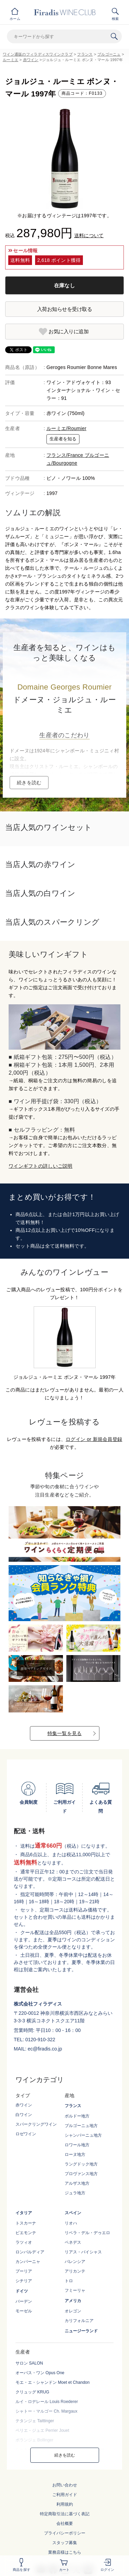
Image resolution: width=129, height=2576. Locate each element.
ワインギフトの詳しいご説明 (41, 1166)
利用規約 (64, 2504)
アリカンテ (75, 2271)
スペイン (73, 2212)
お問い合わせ (64, 2485)
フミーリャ (75, 2290)
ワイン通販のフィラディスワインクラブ (38, 54)
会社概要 (64, 2523)
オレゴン (73, 2311)
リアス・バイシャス (83, 2252)
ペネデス (73, 2242)
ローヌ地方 (75, 2154)
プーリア (23, 2271)
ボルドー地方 (77, 2116)
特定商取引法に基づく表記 (64, 2513)
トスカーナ (25, 2223)
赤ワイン (31, 60)
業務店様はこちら (64, 2552)
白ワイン (23, 2114)
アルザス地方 (77, 2183)
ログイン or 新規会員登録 (94, 1439)
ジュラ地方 (75, 2193)
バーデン (23, 2301)
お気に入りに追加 (68, 331)
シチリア (23, 2280)
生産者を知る (63, 439)
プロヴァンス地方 (81, 2173)
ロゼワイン (25, 2134)
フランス (85, 54)
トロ (69, 2280)
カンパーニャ (27, 2261)
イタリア (23, 2212)
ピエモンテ (25, 2232)
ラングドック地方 (81, 2164)
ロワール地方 (77, 2144)
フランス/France (65, 455)
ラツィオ (23, 2242)
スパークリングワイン (36, 2124)
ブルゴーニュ (109, 54)
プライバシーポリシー (64, 2533)
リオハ (71, 2223)
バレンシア (75, 2261)
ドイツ (21, 2291)
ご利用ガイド (64, 2494)
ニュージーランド (81, 2331)
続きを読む (29, 782)
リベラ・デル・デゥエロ (87, 2232)
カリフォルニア (79, 2320)
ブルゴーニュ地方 (81, 2125)
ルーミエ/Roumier (66, 428)
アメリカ (73, 2300)
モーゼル (23, 2311)
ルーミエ (10, 60)
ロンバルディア (29, 2252)
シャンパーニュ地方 (83, 2135)
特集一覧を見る (64, 1733)
